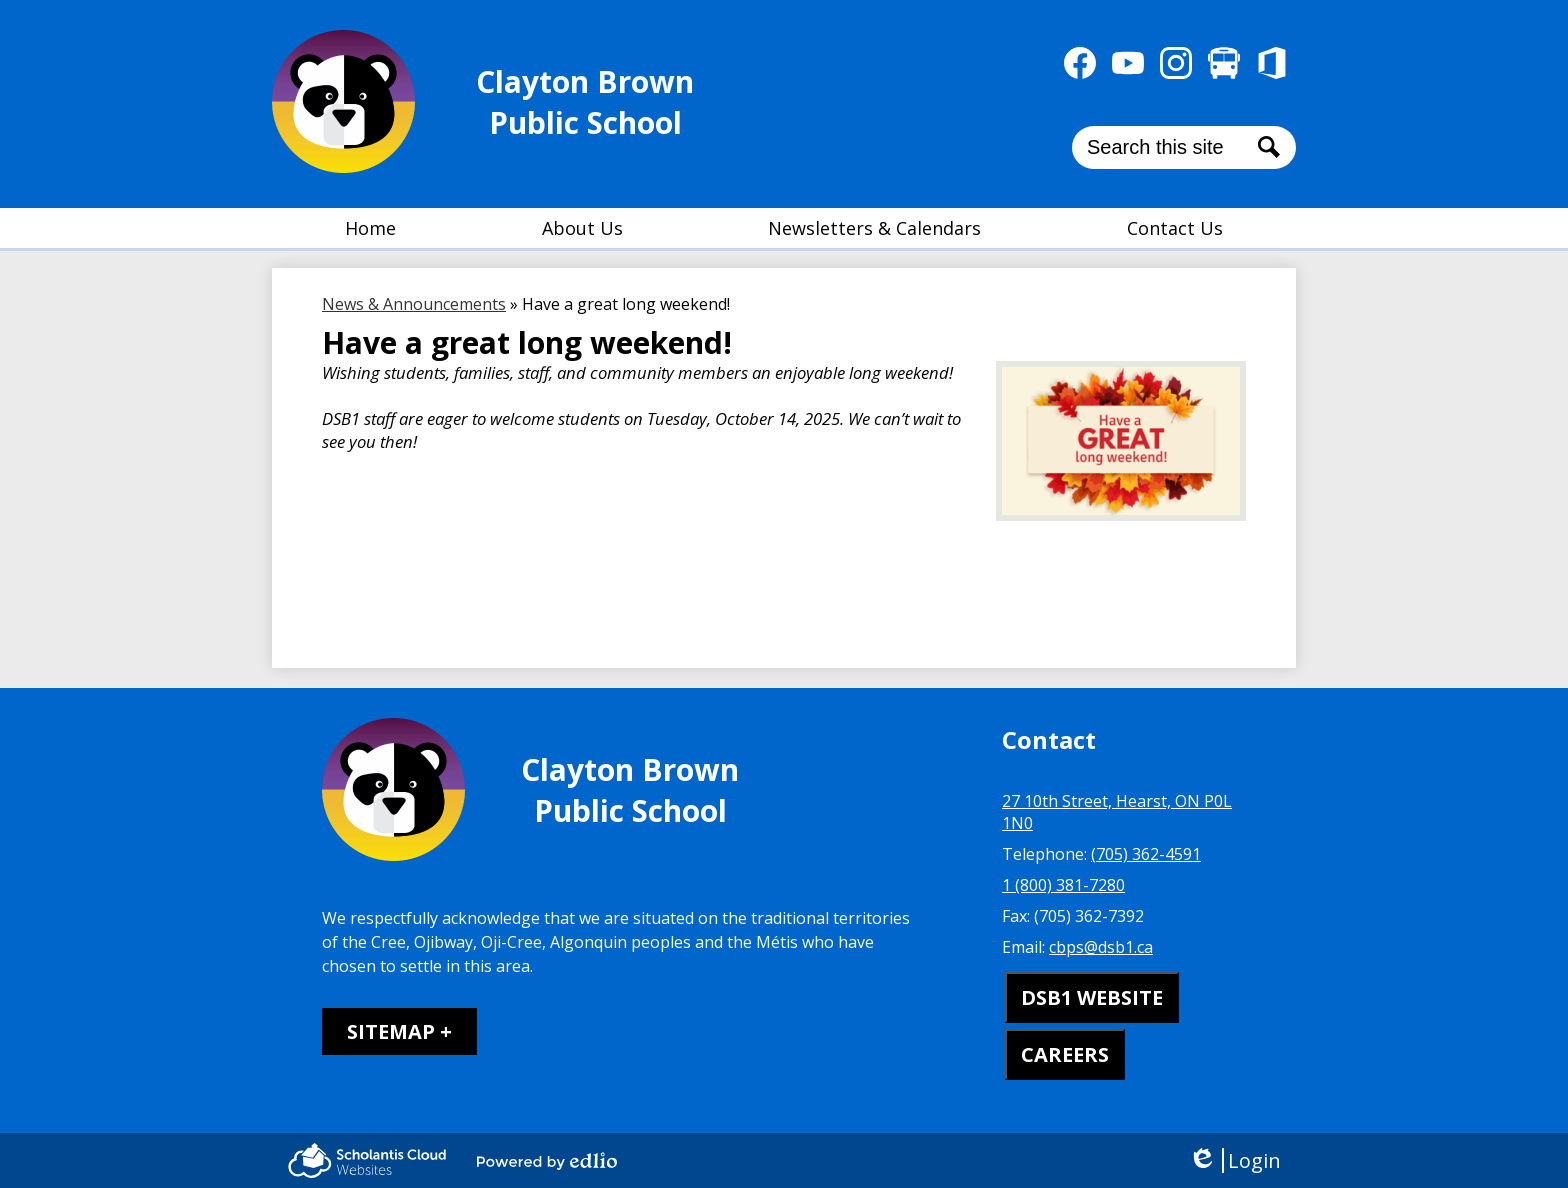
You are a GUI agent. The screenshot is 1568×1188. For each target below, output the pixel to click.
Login (1234, 1160)
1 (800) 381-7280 (1063, 885)
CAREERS (1065, 1054)
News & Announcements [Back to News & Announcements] (414, 304)
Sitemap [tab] (391, 1031)
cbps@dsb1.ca (1101, 947)
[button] (582, 228)
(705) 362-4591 (1146, 854)
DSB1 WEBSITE (1092, 997)
